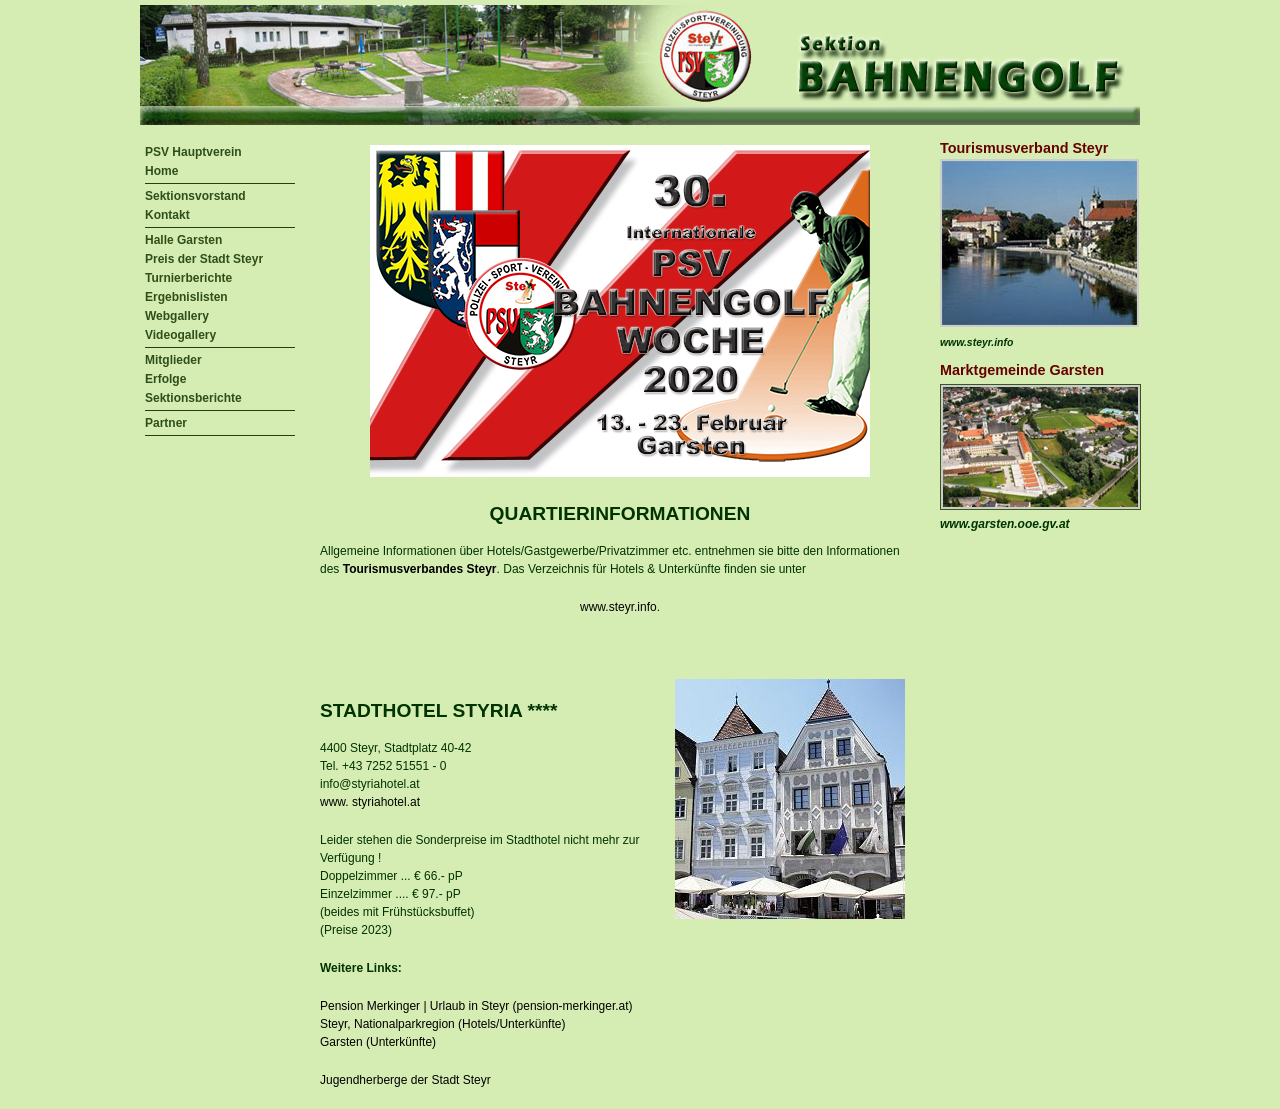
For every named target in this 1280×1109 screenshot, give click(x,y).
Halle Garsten (183, 240)
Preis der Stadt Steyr (204, 259)
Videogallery (180, 335)
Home (161, 171)
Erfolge (165, 379)
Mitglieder (173, 360)
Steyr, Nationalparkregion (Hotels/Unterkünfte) (442, 1024)
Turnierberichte (188, 278)
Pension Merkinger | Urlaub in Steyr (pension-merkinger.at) (476, 1006)
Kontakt (167, 215)
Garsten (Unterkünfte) (378, 1042)
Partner (166, 423)
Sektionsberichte (193, 398)
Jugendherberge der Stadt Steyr (405, 1080)
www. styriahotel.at (370, 802)
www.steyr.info (618, 607)
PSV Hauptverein (193, 152)
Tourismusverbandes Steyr (420, 569)
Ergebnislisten (186, 297)
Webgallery (177, 316)
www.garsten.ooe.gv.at (1005, 524)
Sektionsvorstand (195, 196)
